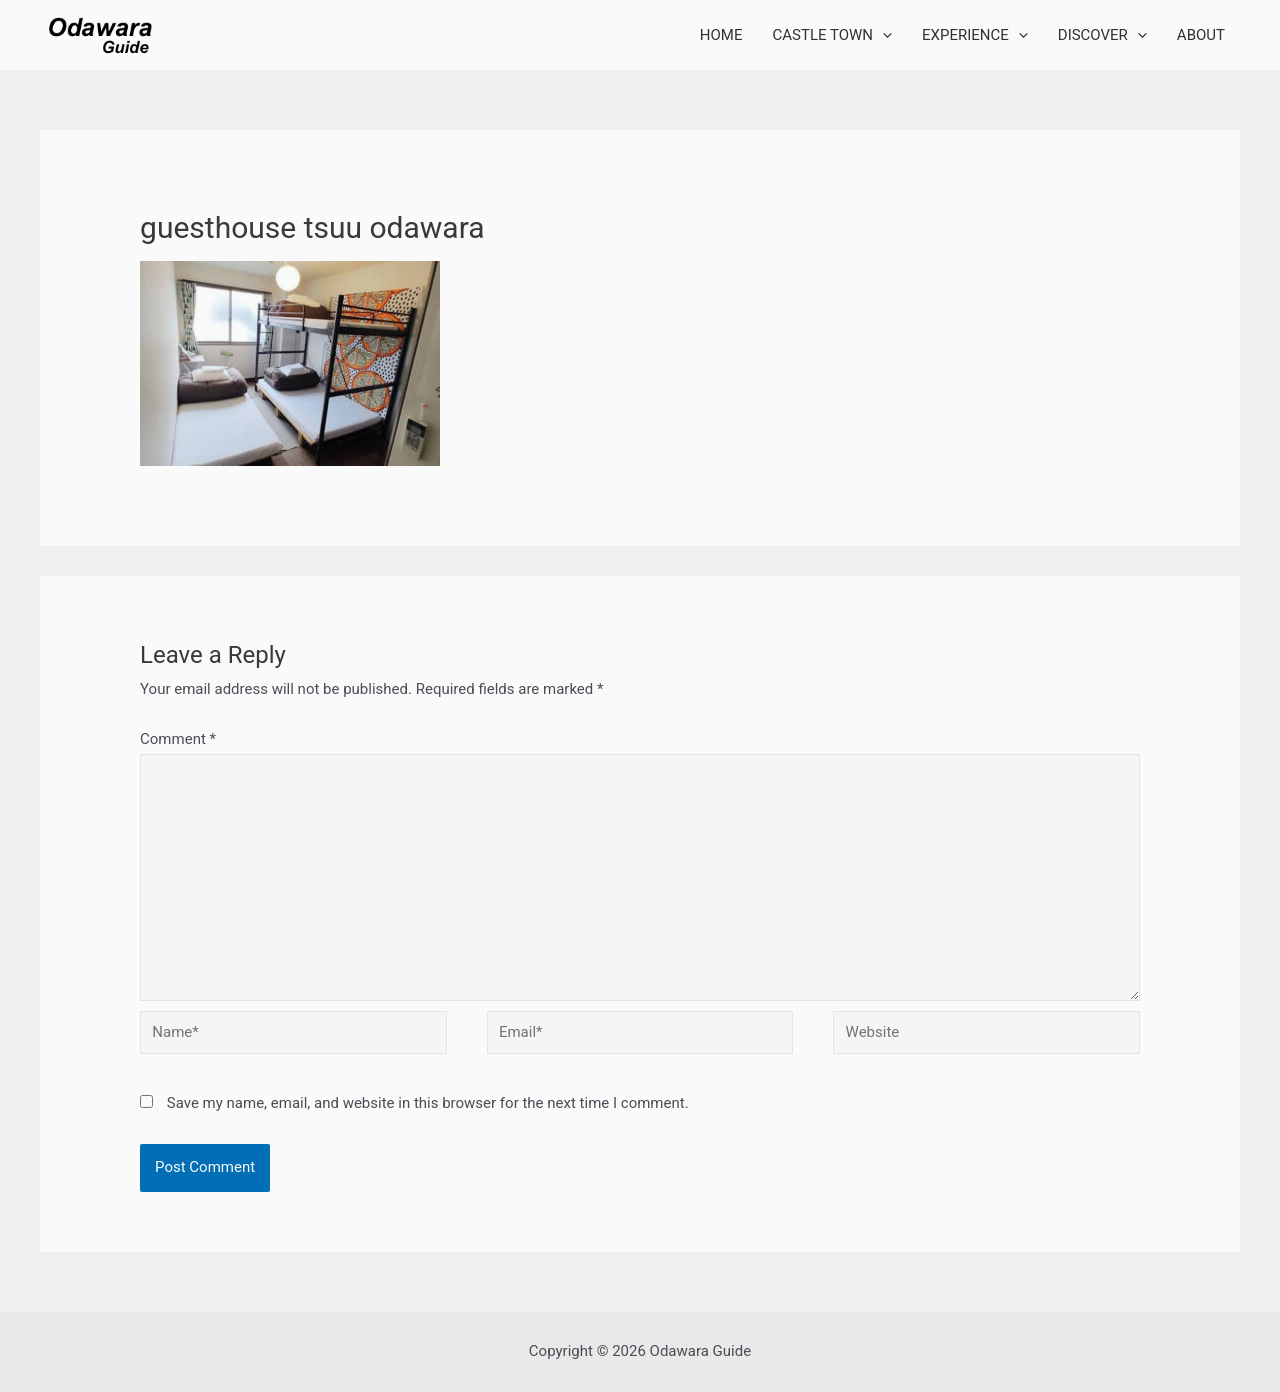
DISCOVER (1102, 35)
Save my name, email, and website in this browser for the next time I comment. (428, 1103)
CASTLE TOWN (833, 35)
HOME (721, 35)
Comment (178, 739)
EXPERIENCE (975, 35)
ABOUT (1201, 35)
